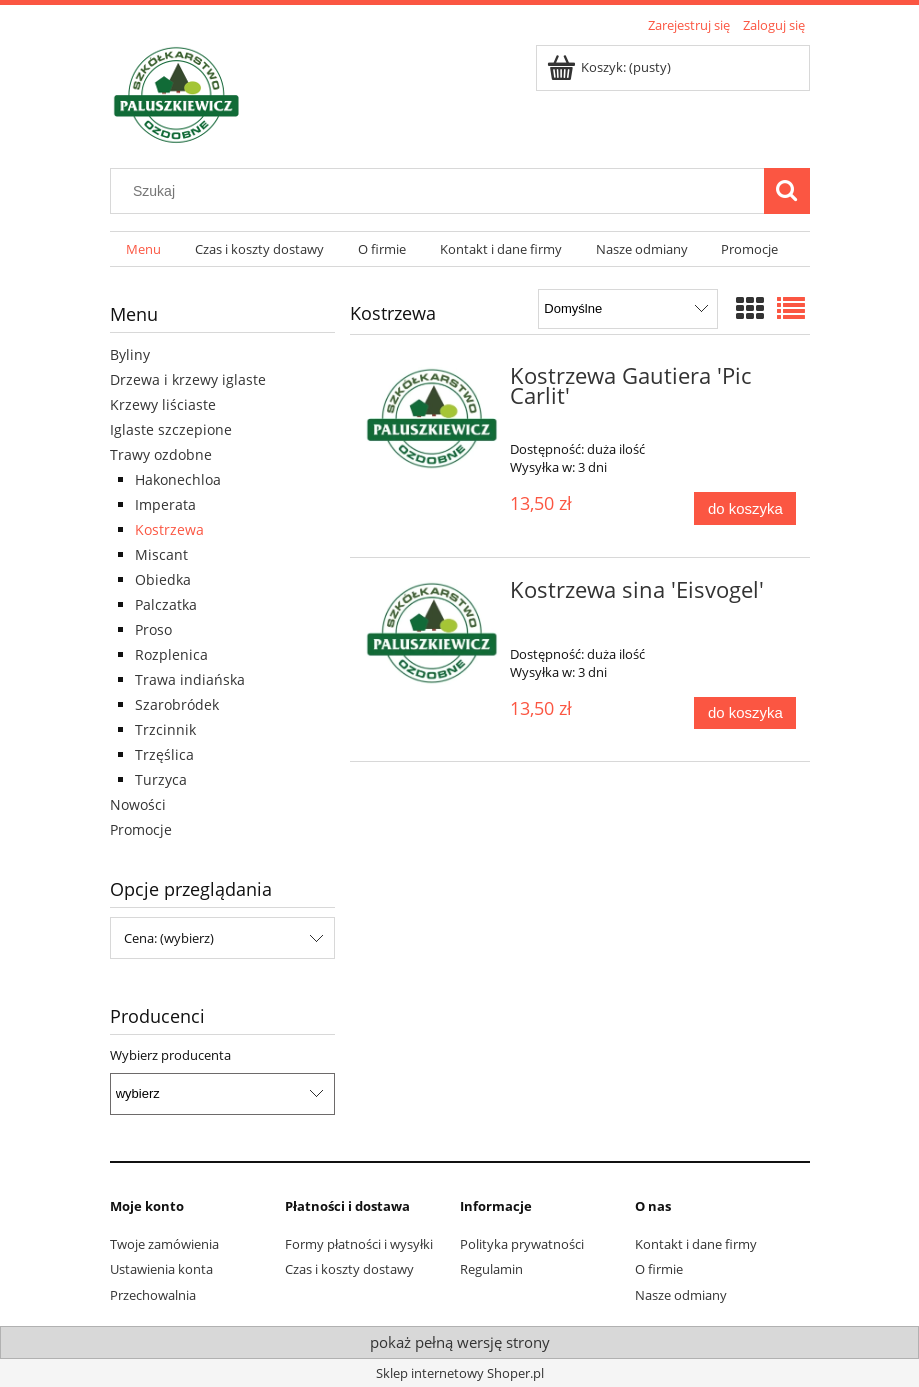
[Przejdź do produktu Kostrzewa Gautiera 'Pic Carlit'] (432, 419)
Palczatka (166, 604)
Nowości (138, 804)
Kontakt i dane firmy (696, 1244)
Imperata (165, 504)
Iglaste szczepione (171, 429)
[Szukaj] (787, 191)
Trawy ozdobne (161, 454)
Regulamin (491, 1269)
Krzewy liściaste (163, 404)
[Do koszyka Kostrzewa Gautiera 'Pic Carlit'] (745, 508)
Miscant (161, 554)
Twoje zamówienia (164, 1244)
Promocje (141, 829)
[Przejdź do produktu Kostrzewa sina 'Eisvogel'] (432, 633)
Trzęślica (164, 754)
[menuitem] (144, 249)
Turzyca (161, 779)
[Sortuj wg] (627, 309)
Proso (153, 629)
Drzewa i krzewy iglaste (188, 379)
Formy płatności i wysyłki (359, 1244)
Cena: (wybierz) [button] (169, 938)
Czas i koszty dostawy (349, 1269)
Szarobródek (177, 704)
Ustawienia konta (161, 1269)
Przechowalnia (153, 1295)
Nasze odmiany (681, 1295)
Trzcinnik (165, 729)
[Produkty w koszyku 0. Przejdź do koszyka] (610, 67)
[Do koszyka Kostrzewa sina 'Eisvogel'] (745, 713)
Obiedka (163, 579)
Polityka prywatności (522, 1244)
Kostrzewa (169, 529)
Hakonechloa (178, 479)
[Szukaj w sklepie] (441, 191)
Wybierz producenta (170, 1055)
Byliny (130, 354)
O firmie (659, 1269)
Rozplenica (171, 654)
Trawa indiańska (190, 679)
